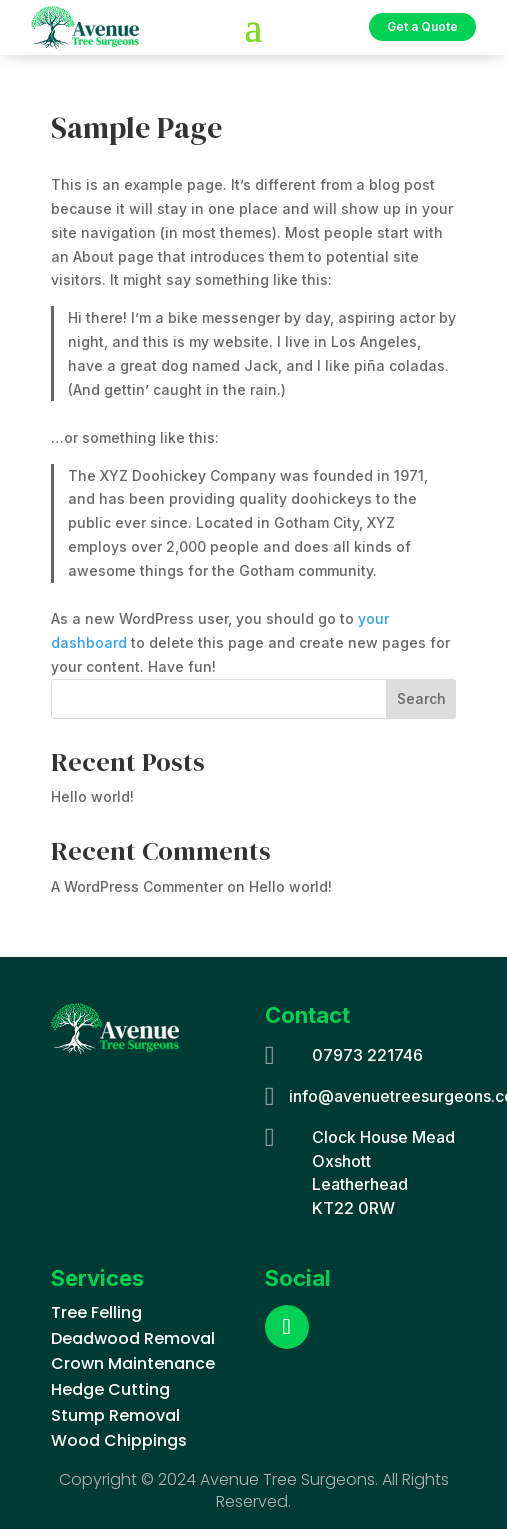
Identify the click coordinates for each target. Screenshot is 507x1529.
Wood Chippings (119, 1440)
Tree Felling (96, 1312)
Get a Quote (422, 26)
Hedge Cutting (110, 1389)
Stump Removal (115, 1415)
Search (421, 698)
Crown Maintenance (133, 1363)
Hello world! (92, 796)
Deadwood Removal (133, 1338)
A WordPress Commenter (137, 886)
